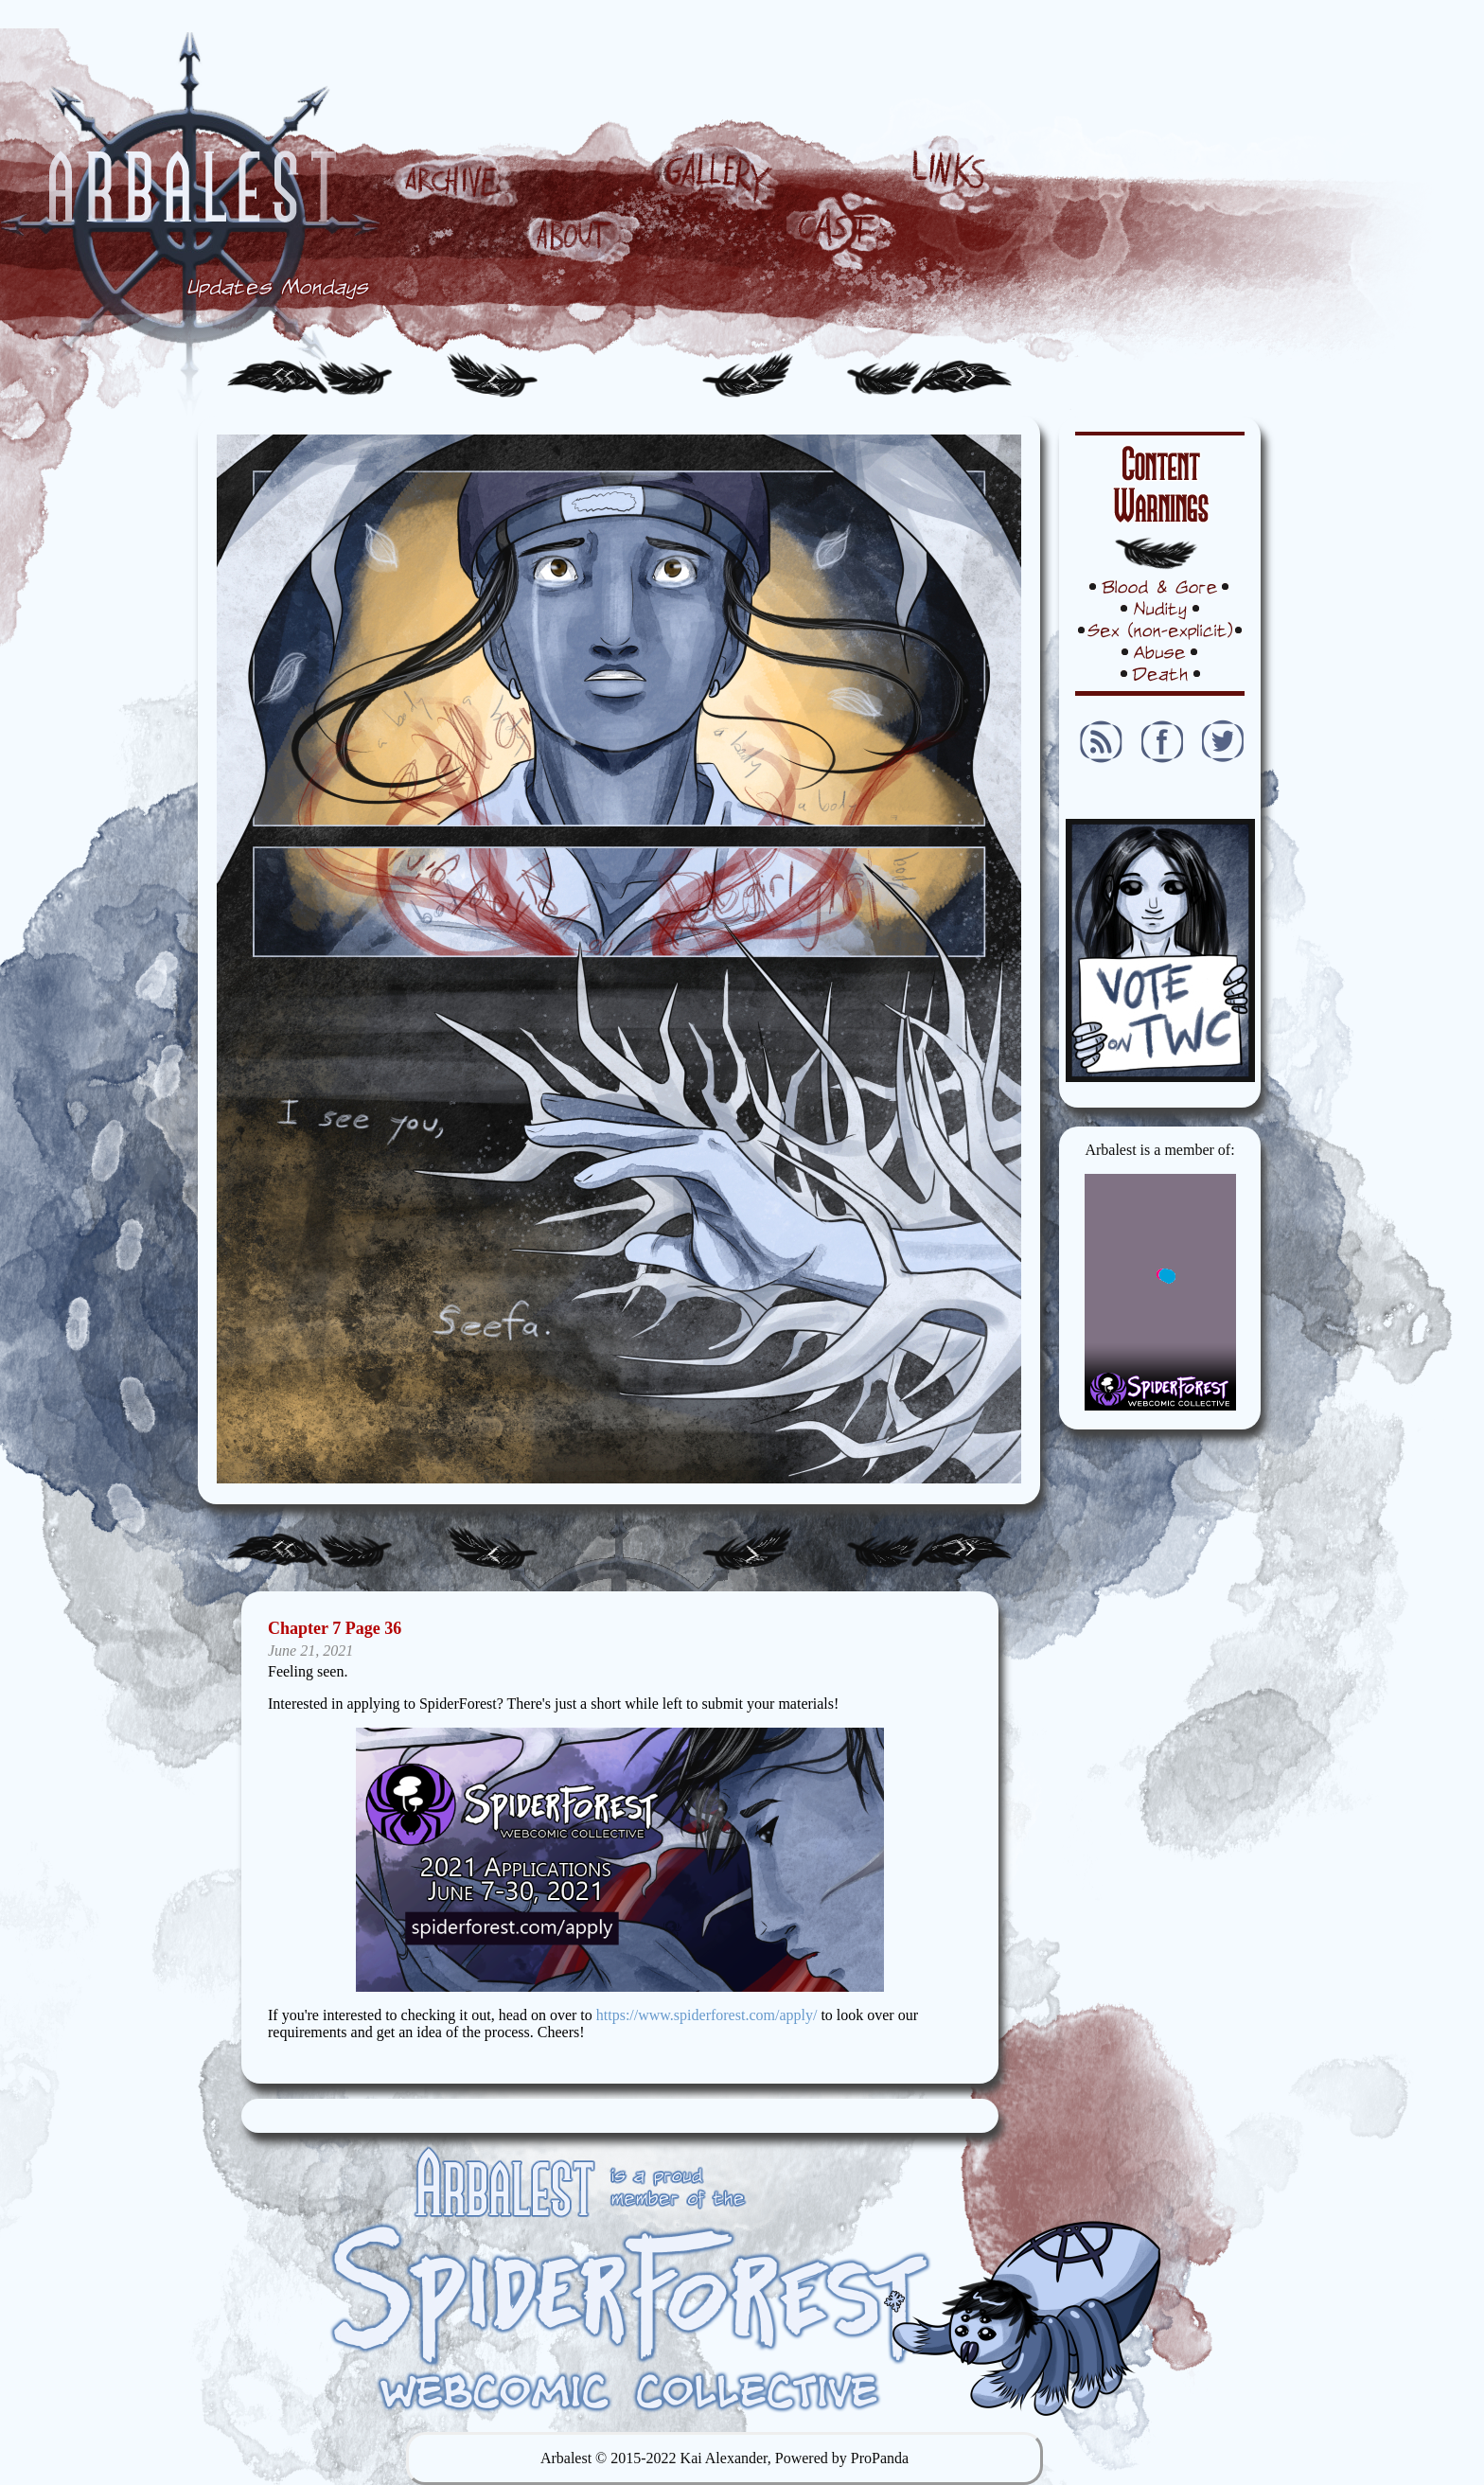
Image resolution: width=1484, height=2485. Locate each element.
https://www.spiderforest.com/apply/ (707, 2015)
